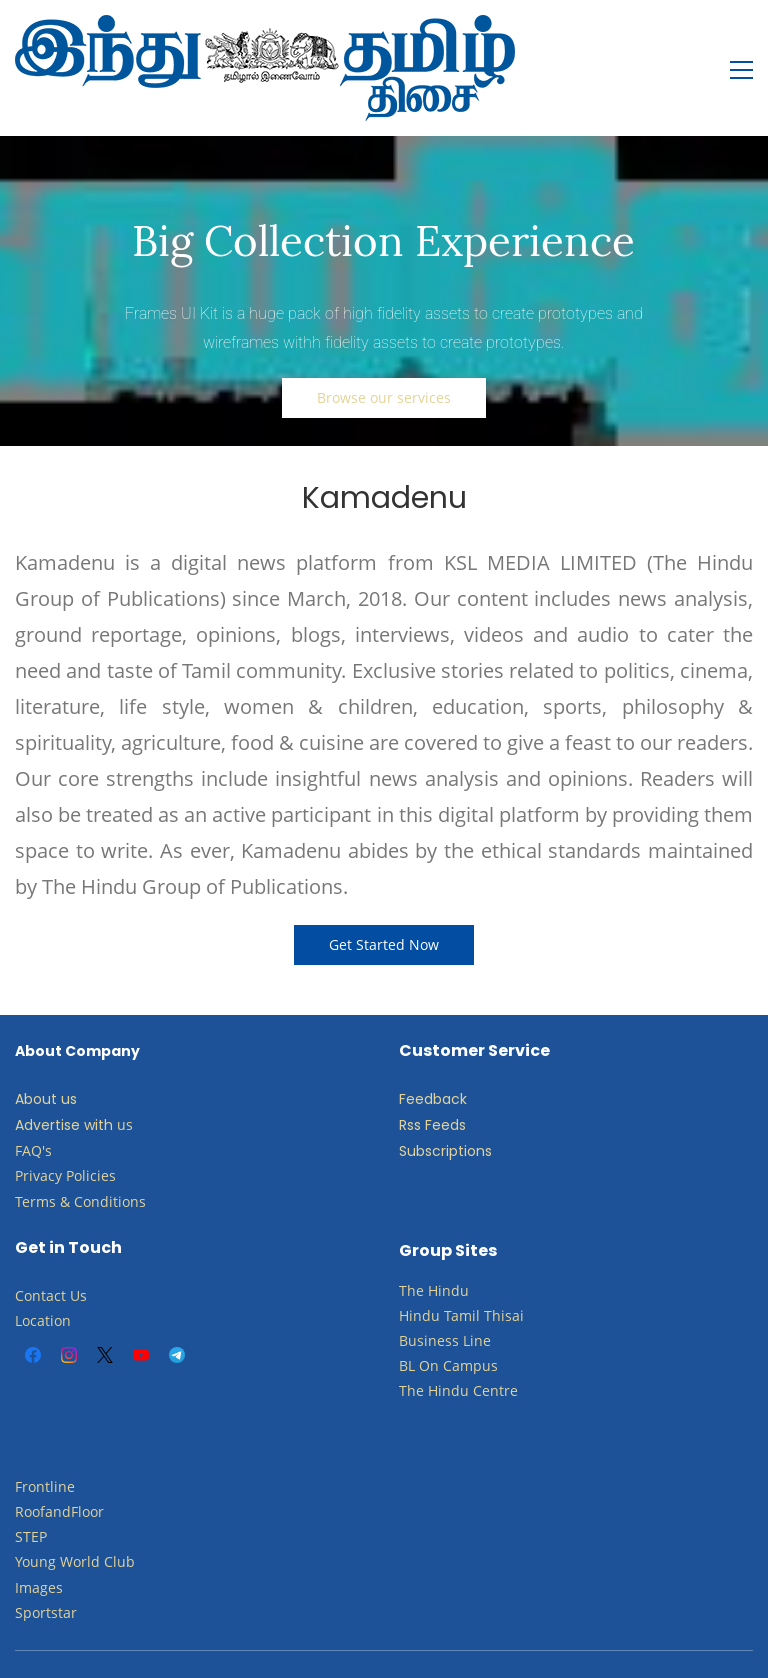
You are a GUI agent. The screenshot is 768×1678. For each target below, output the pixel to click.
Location (43, 1280)
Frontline (45, 1446)
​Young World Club (75, 1521)
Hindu (448, 1250)
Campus (470, 1325)
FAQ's (33, 1110)
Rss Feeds (432, 1085)
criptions (462, 1111)
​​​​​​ (441, 1325)
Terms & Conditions (80, 1161)
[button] (384, 358)
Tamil (462, 1275)
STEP (31, 1496)
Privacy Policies (67, 1135)
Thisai (504, 1275)
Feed (416, 1059)
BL (407, 1325)
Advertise (47, 1085)
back (450, 1059)
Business (429, 1300)
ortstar (54, 1572)
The (411, 1250)
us (125, 1084)
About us (46, 1059)
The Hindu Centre (458, 1350)
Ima (27, 1547)
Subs (415, 1111)
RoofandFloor (59, 1471)
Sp (23, 1572)
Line (477, 1300)
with (98, 1085)
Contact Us (51, 1255)
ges (51, 1547)
